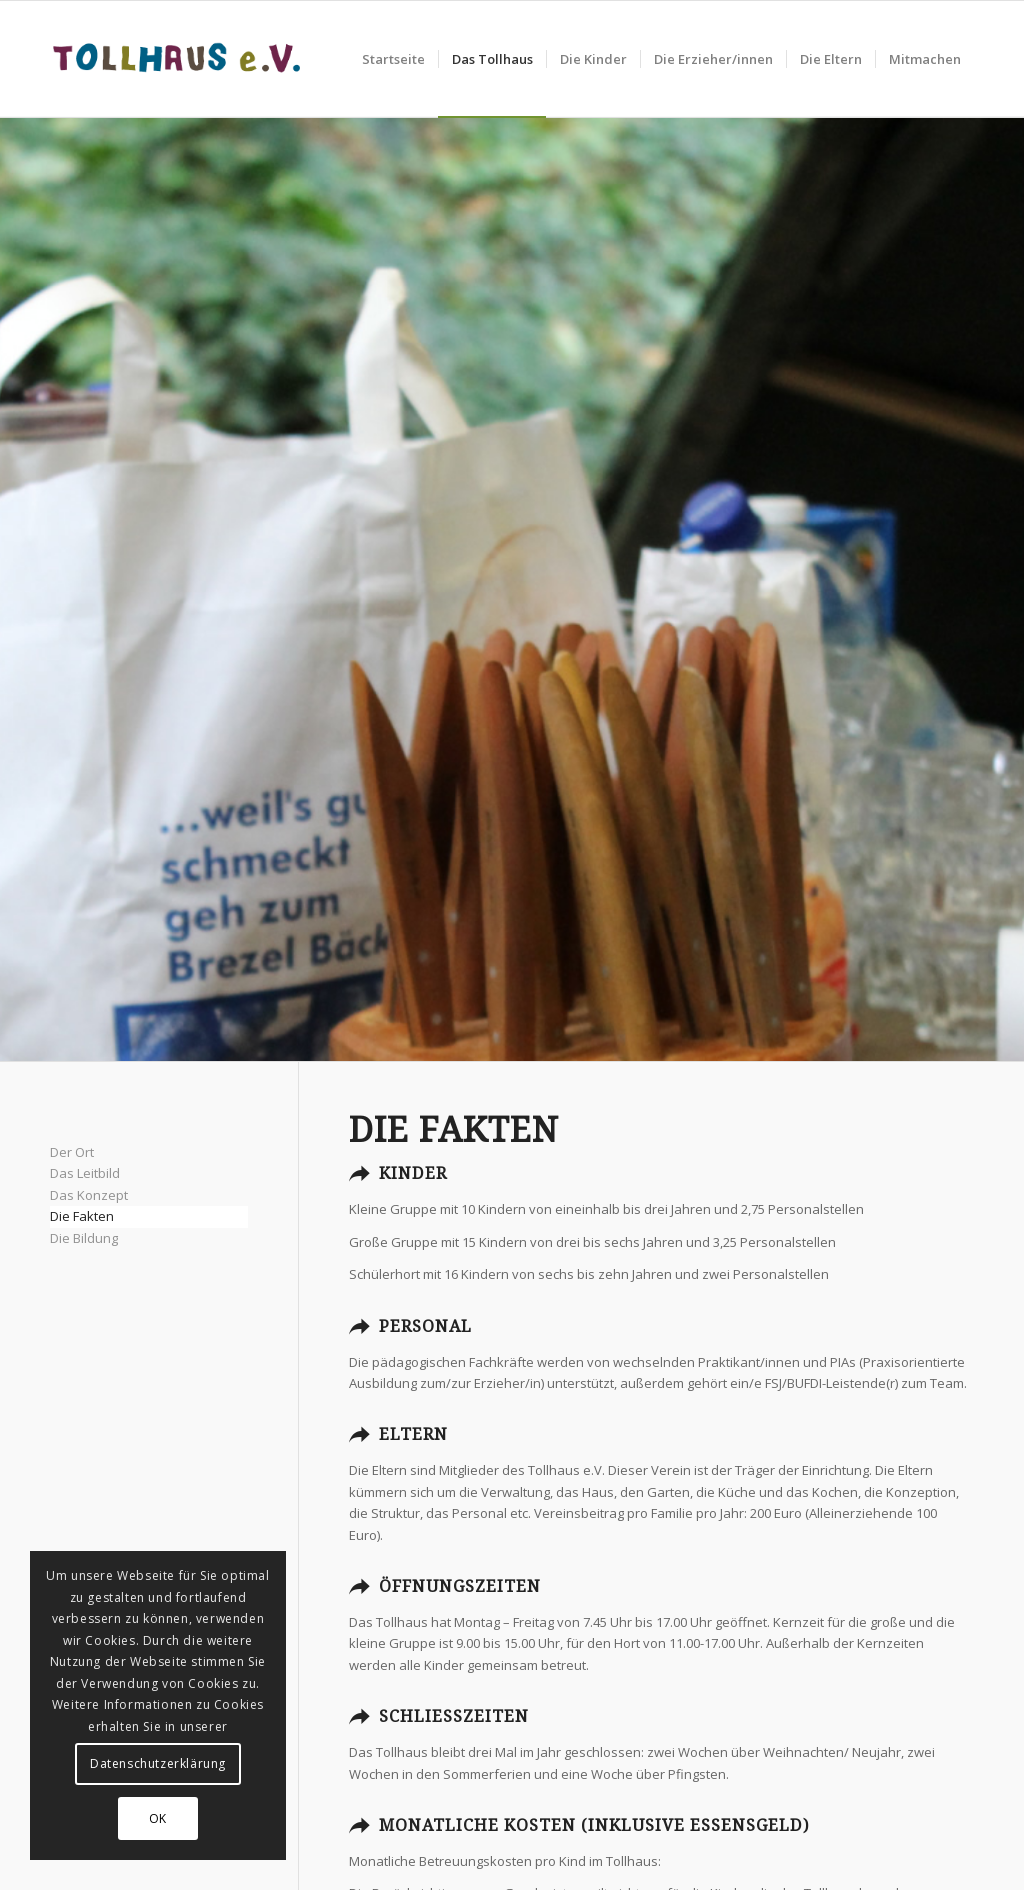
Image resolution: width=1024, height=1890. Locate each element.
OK (158, 1818)
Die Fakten (82, 1216)
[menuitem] (393, 59)
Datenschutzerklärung (158, 1763)
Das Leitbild (85, 1173)
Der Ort (72, 1152)
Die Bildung (84, 1238)
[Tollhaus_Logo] (176, 59)
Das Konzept (89, 1195)
